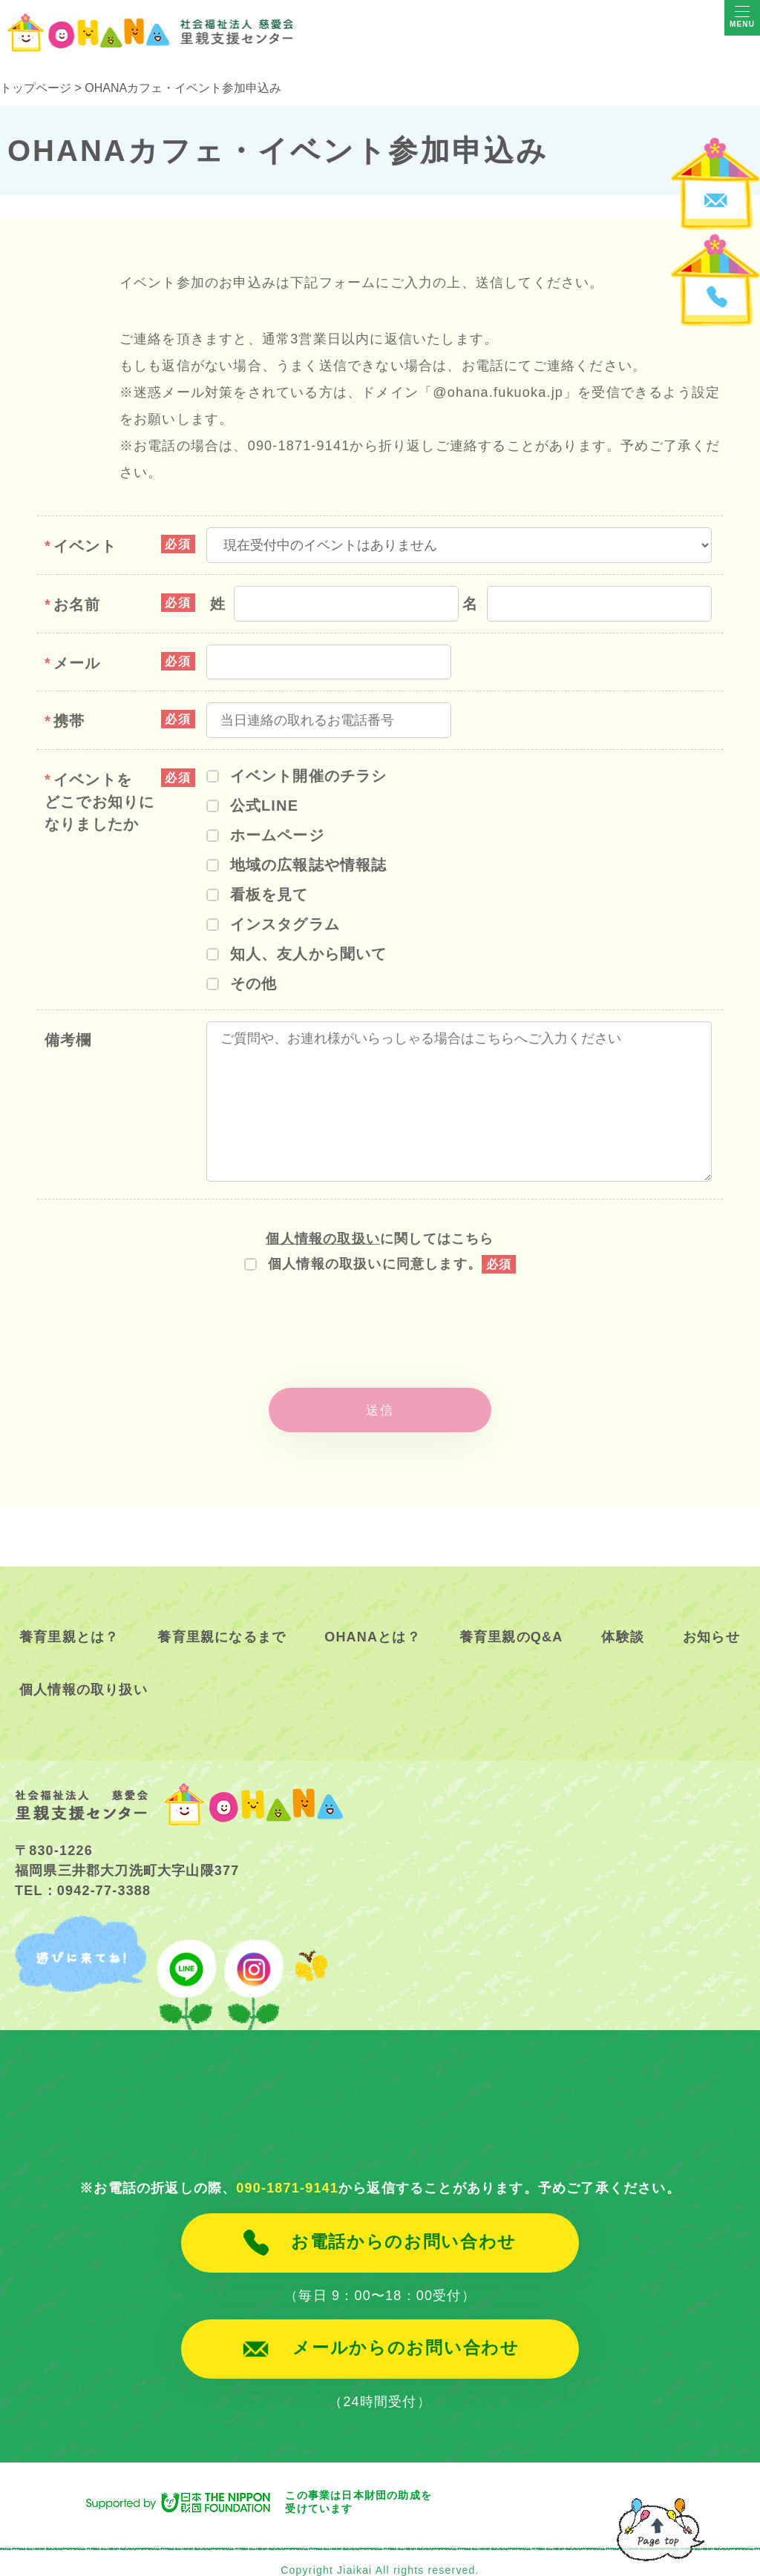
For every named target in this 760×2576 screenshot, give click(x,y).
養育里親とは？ (69, 1620)
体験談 (622, 1620)
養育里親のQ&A (511, 1620)
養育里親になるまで (221, 1620)
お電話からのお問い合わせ (403, 2226)
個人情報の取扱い (323, 1238)
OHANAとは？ (372, 1620)
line (186, 1956)
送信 (380, 1402)
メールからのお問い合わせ (406, 2332)
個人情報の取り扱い (83, 1673)
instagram (252, 1956)
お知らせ (711, 1620)
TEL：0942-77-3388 (83, 1874)
